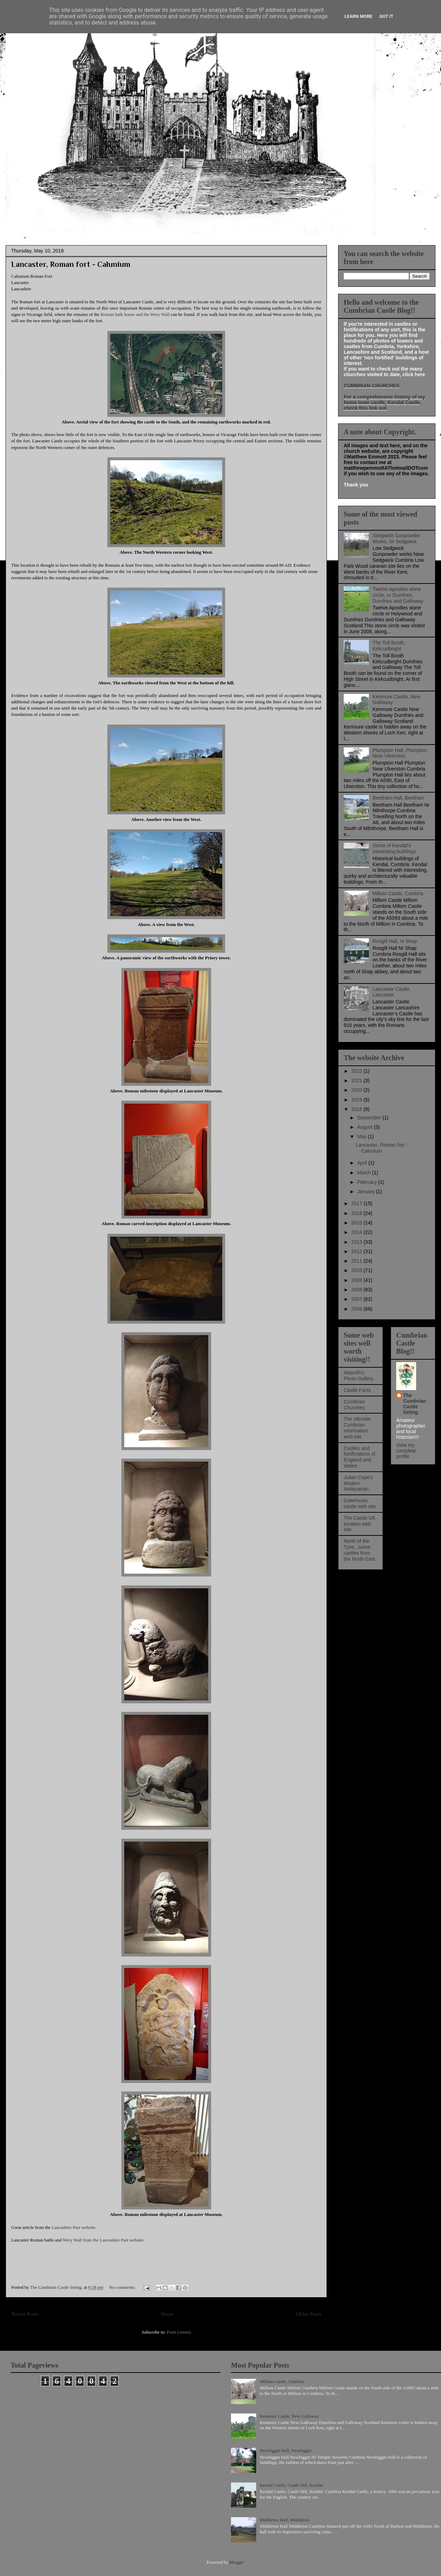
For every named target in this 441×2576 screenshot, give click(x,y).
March (364, 1172)
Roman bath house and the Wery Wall (135, 314)
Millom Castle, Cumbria (398, 893)
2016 (357, 1213)
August (365, 1127)
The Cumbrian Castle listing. (414, 1404)
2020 (357, 1090)
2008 (357, 1289)
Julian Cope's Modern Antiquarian (358, 1483)
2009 (357, 1280)
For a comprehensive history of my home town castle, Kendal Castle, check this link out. (384, 402)
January (366, 1191)
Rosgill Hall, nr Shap (395, 941)
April (362, 1163)
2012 (357, 1251)
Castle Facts (357, 1390)
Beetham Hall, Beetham (399, 798)
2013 (357, 1242)
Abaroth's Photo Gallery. (359, 1375)
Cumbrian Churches (354, 1404)
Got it (386, 16)
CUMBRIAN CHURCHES (371, 385)
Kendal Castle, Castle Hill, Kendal (291, 2485)
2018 (357, 1109)
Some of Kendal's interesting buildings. (395, 848)
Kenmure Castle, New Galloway (289, 2416)
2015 (357, 1222)
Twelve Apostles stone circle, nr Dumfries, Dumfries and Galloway (398, 595)
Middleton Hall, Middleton (284, 2519)
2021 (357, 1080)
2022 (357, 1071)
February (367, 1182)
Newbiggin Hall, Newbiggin (286, 2450)
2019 (357, 1100)
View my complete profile (406, 1450)
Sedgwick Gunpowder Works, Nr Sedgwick (396, 538)
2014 (357, 1232)
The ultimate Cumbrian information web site (357, 1427)
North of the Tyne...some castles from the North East (359, 1549)
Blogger (236, 2562)
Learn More (358, 16)
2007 (357, 1299)
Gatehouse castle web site (360, 1503)
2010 (357, 1270)
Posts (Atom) (179, 2332)
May (362, 1136)
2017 (357, 1203)
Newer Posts (24, 2314)
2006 (357, 1309)
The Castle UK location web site (360, 1524)
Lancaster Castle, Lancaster (392, 992)
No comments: (122, 2287)
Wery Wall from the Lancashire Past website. (104, 2240)
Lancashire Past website (74, 2227)
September (369, 1117)
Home (167, 2314)
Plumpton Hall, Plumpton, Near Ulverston (400, 753)
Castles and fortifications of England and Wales (359, 1457)
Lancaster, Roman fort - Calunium (70, 264)
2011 (357, 1261)
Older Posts (308, 2314)
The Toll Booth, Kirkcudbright (389, 645)
